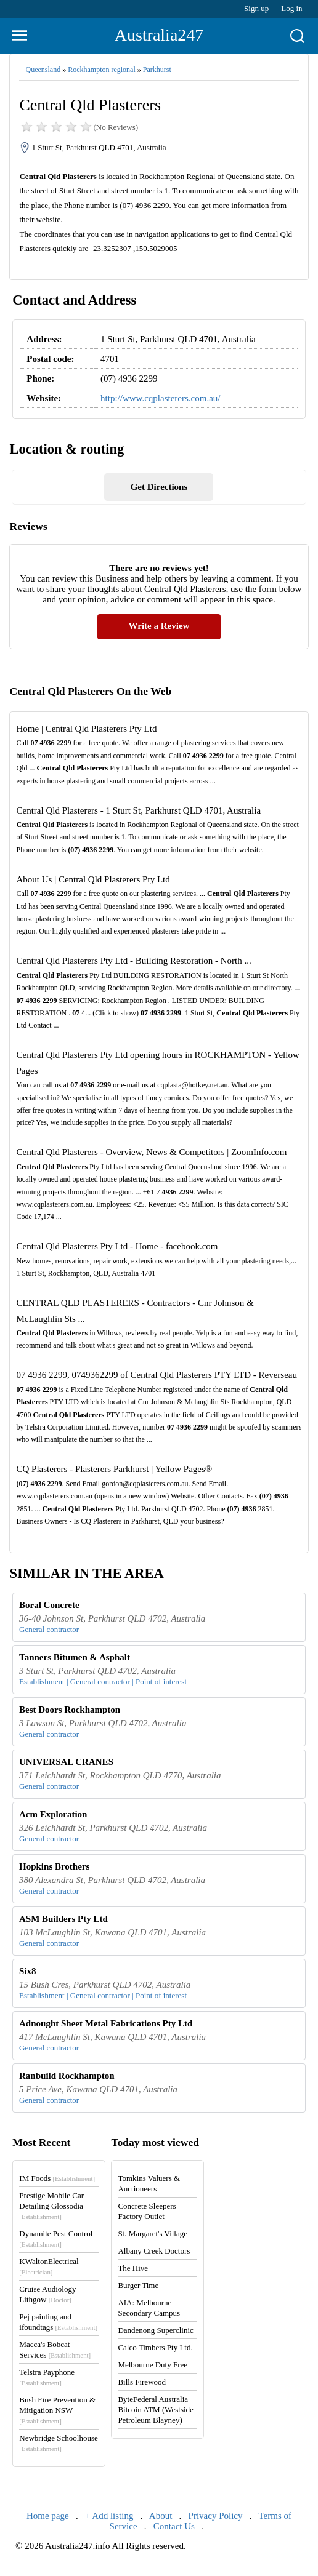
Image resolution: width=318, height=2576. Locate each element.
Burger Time (138, 2285)
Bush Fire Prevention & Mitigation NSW (57, 2410)
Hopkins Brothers (54, 1866)
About (161, 2516)
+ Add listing (109, 2516)
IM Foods (57, 2178)
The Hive (133, 2268)
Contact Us (174, 2526)
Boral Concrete (49, 1605)
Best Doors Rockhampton (69, 1709)
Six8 (27, 1971)
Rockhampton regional (102, 69)
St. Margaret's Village (152, 2233)
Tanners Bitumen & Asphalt (74, 1657)
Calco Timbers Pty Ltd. (155, 2347)
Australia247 (159, 34)
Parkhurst (157, 69)
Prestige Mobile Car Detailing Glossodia (51, 2205)
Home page (47, 2516)
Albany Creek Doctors (154, 2250)
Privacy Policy (216, 2516)
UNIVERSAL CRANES (66, 1762)
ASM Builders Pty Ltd (63, 1919)
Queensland (42, 69)
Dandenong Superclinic (155, 2330)
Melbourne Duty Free (152, 2364)
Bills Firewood (142, 2381)
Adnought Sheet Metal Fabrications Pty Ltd (105, 2023)
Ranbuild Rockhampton (67, 2076)
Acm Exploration (53, 1814)
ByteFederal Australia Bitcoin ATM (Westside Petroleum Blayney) (155, 2409)
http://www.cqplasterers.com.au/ (160, 398)
